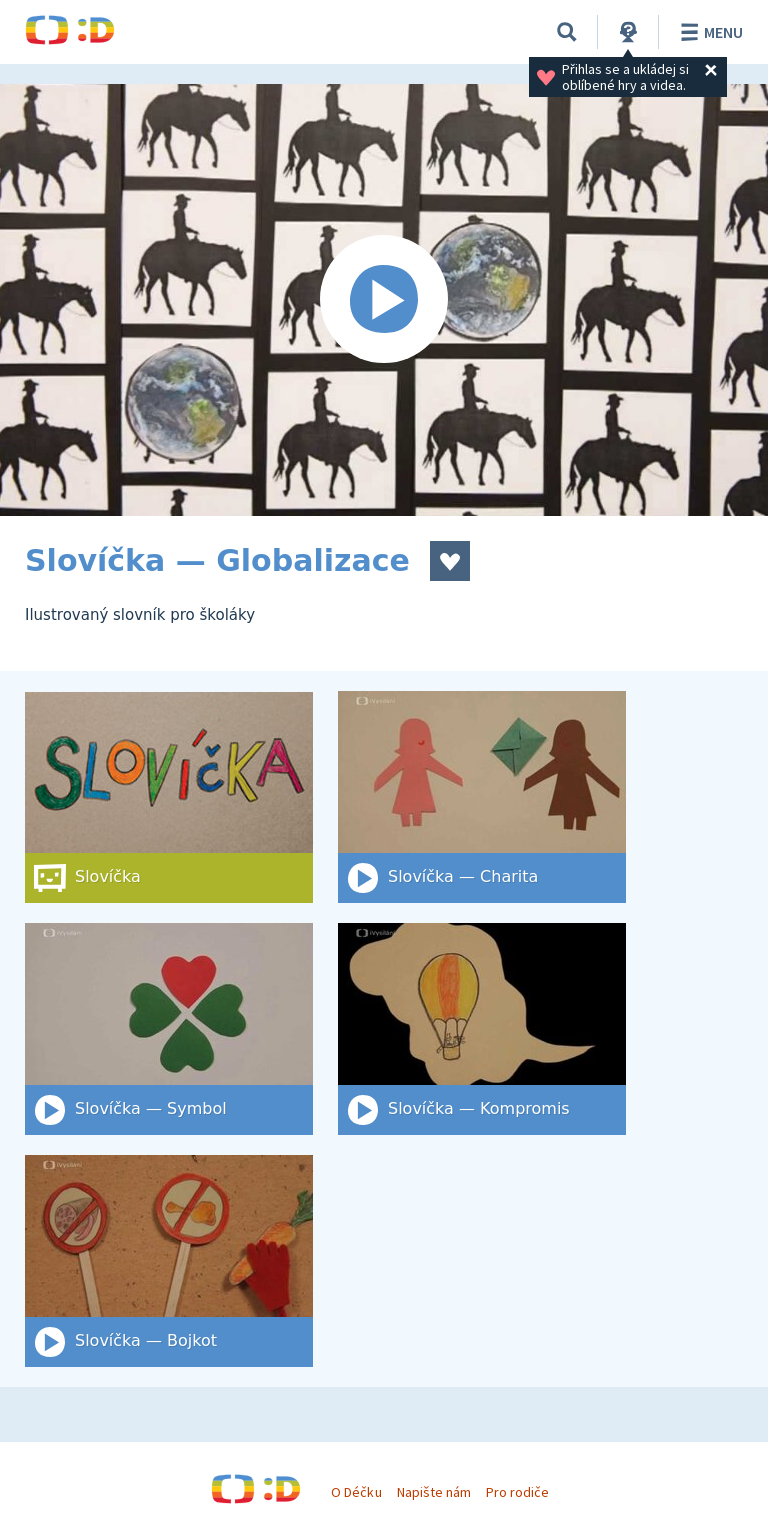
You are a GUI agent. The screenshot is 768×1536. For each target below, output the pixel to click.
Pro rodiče (517, 1492)
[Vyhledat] (567, 32)
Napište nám (434, 1492)
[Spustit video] (384, 300)
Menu (708, 32)
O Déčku (356, 1492)
